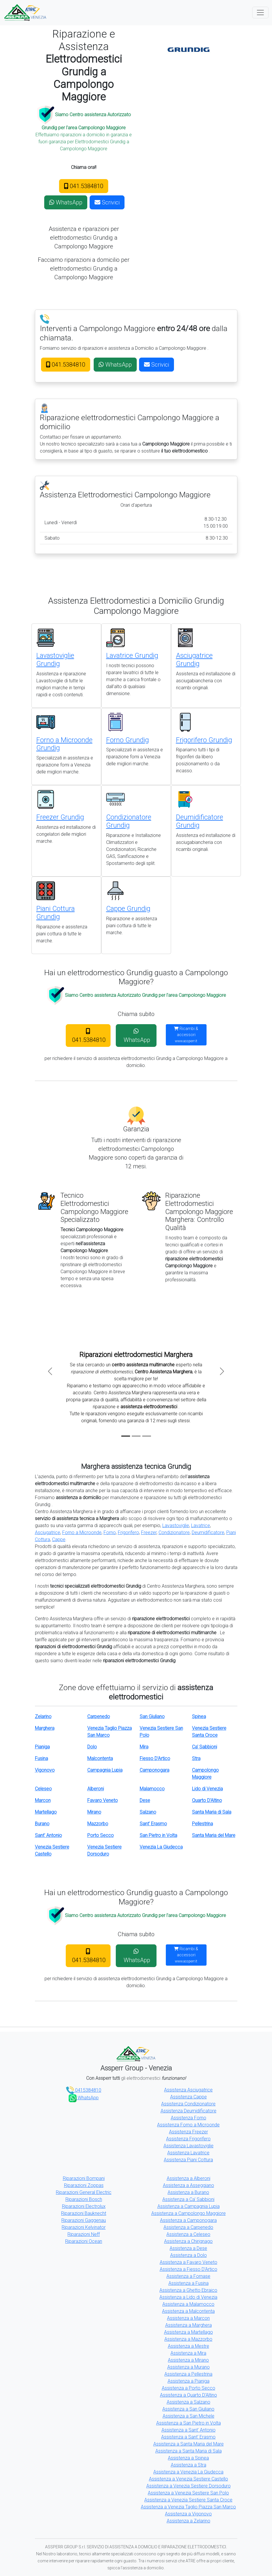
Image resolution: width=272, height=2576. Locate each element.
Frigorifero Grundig (204, 740)
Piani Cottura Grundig (55, 912)
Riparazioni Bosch (83, 2199)
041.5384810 (83, 186)
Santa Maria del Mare (213, 1835)
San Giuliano (152, 1716)
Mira (144, 1747)
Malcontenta (100, 1758)
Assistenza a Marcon (188, 2318)
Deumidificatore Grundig (199, 821)
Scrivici (107, 202)
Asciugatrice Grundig (194, 659)
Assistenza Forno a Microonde (188, 2125)
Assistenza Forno (188, 2118)
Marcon (43, 1800)
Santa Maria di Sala (211, 1812)
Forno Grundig (127, 740)
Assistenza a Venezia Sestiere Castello (188, 2479)
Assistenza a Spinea (188, 2458)
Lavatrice (200, 1525)
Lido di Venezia (207, 1788)
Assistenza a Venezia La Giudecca (188, 2472)
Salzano (148, 1812)
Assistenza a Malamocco (188, 2304)
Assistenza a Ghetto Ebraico (188, 2290)
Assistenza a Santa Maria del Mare (188, 2444)
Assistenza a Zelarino (188, 2521)
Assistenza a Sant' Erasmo (188, 2437)
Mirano (94, 1812)
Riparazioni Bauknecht (83, 2213)
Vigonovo (45, 1770)
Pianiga (42, 1747)
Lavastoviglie (175, 1525)
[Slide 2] (136, 1436)
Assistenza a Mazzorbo (188, 2339)
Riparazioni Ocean (83, 2241)
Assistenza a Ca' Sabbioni (188, 2199)
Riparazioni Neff (83, 2234)
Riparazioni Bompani (84, 2178)
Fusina (41, 1758)
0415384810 (83, 2090)
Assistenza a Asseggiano (188, 2185)
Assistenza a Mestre (188, 2346)
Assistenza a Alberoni (188, 2178)
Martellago (46, 1812)
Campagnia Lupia (104, 1770)
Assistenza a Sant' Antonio (188, 2430)
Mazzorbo (97, 1823)
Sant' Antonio (48, 1835)
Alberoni (95, 1788)
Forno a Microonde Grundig (64, 744)
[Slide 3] (146, 1436)
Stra (196, 1758)
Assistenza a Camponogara (188, 2220)
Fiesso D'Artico (155, 1758)
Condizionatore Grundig (128, 821)
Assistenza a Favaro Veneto (188, 2262)
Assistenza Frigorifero (188, 2139)
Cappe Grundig (128, 908)
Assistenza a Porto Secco (188, 2388)
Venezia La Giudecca (161, 1847)
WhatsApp (65, 202)
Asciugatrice (47, 1532)
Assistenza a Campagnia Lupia (188, 2206)
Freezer (149, 1532)
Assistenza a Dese (188, 2248)
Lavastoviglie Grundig (55, 659)
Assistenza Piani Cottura (188, 2159)
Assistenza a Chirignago (188, 2241)
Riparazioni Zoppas (84, 2185)
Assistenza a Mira (188, 2353)
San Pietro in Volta (158, 1835)
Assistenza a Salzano (188, 2402)
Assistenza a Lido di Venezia (188, 2297)
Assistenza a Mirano (188, 2360)
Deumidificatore (208, 1532)
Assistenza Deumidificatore (188, 2111)
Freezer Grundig (60, 817)
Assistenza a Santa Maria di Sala (188, 2451)
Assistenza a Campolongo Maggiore (188, 2213)
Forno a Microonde (82, 1532)
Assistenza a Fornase (188, 2276)
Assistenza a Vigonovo (188, 2514)
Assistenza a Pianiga (188, 2381)
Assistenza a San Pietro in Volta (188, 2423)
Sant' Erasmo (153, 1823)
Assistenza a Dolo (188, 2255)
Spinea (199, 1716)
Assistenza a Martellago (188, 2332)
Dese (145, 1800)
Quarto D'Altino (207, 1800)
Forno (110, 1532)
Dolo (92, 1747)
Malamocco (152, 1788)
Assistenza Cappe (188, 2097)
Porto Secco (100, 1835)
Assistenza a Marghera (188, 2325)
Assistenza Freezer (188, 2132)
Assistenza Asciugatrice (188, 2090)
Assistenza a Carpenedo (188, 2227)
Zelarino (43, 1716)
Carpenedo (98, 1716)
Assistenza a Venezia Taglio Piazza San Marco (188, 2507)
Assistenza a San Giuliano (188, 2409)
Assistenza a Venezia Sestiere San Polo (188, 2493)
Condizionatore (174, 1532)
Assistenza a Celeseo (188, 2234)
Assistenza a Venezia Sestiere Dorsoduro (188, 2486)
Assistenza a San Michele (188, 2416)
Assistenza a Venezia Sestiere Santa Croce (188, 2500)
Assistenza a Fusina (188, 2283)
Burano (42, 1823)
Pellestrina (202, 1823)
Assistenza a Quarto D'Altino (188, 2395)
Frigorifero (128, 1532)
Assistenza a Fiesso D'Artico (188, 2269)
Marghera (44, 1728)
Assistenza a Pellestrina (188, 2374)
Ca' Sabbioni (204, 1747)
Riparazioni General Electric (83, 2192)
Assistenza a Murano (188, 2367)
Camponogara (154, 1770)
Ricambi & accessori (186, 1034)
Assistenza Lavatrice (188, 2152)
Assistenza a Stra (188, 2465)
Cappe (58, 1539)
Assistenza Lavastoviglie (188, 2146)
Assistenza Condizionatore (188, 2104)
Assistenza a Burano (188, 2192)
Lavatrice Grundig (132, 655)
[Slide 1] (125, 1436)
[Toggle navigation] (260, 12)
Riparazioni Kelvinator (84, 2227)
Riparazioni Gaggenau (83, 2220)
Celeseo (43, 1788)
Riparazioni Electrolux (84, 2206)
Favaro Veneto (102, 1800)
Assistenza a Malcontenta (188, 2311)
